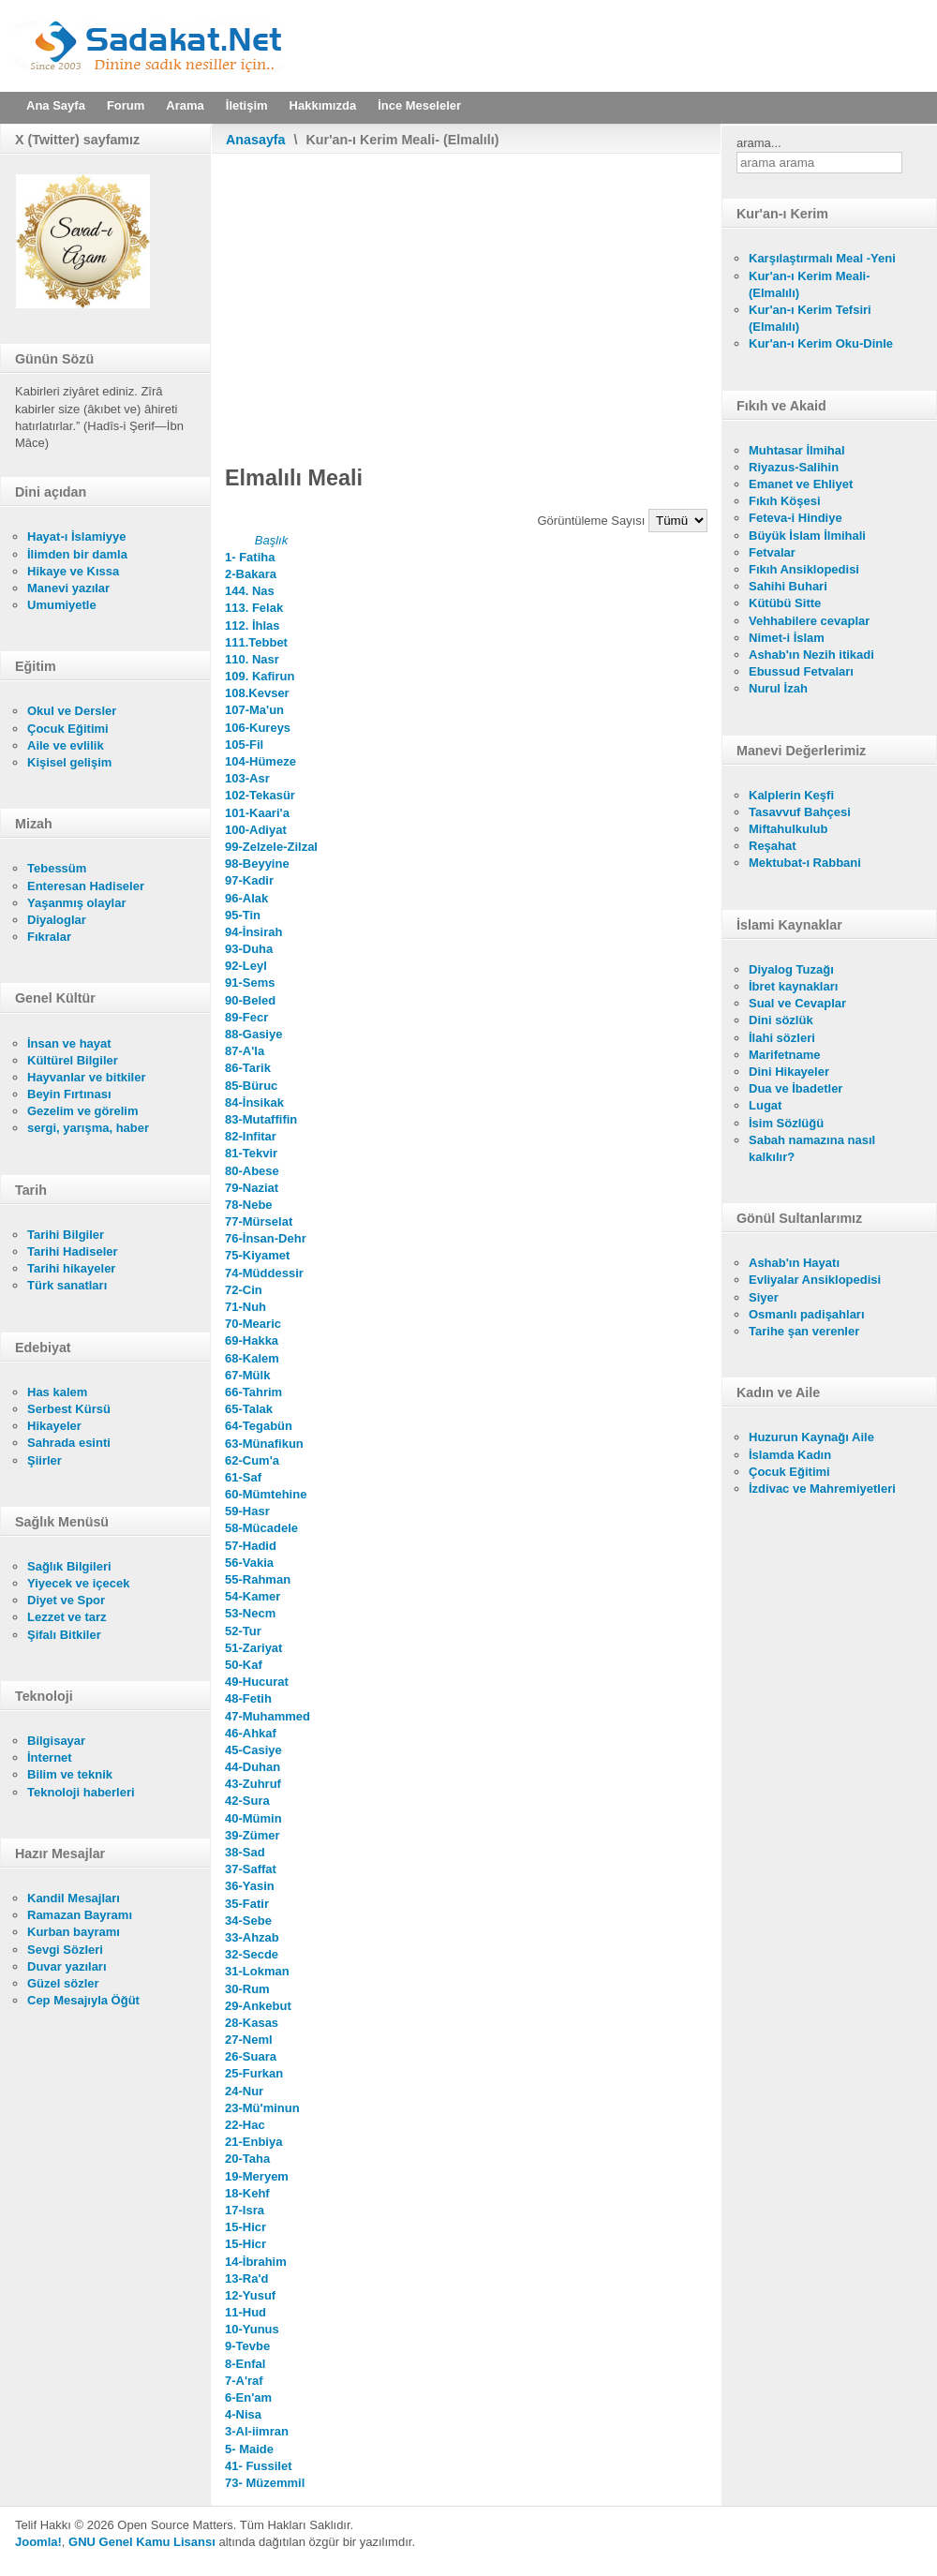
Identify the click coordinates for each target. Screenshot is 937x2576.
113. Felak (254, 608)
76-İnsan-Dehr (265, 1238)
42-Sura (247, 1801)
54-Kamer (252, 1596)
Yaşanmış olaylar (76, 903)
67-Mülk (247, 1375)
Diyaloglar (56, 920)
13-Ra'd (246, 2278)
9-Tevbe (247, 2346)
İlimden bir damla (77, 554)
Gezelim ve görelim (83, 1111)
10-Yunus (252, 2329)
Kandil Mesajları (73, 1898)
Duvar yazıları (67, 1966)
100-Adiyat (256, 830)
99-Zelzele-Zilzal (271, 847)
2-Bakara (250, 574)
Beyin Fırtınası (69, 1094)
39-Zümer (252, 1835)
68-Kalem (252, 1358)
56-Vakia (249, 1563)
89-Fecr (246, 1017)
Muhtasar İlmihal (797, 450)
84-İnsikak (254, 1102)
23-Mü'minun (262, 2108)
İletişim (247, 105)
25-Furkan (254, 2073)
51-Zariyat (253, 1648)
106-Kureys (257, 728)
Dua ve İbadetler (795, 1088)
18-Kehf (247, 2193)
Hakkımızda (323, 105)
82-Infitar (250, 1136)
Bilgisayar (56, 1741)
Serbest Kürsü (69, 1409)
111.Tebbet (256, 642)
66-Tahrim (253, 1392)
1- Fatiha (250, 557)
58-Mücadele (261, 1528)
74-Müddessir (264, 1273)
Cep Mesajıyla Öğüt (83, 2000)
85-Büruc (251, 1086)
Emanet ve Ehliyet (801, 484)
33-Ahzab (252, 1937)
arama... (758, 143)
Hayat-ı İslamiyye (76, 536)
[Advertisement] (466, 294)
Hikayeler (54, 1426)
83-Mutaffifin (261, 1119)
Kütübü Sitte (785, 603)
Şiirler (44, 1460)
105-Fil (244, 744)
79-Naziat (251, 1188)
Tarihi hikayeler (71, 1268)
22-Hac (245, 2125)
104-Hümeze (260, 761)
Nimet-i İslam (787, 638)
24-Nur (244, 2091)
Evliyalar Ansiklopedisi (815, 1280)
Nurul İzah (778, 688)
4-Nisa (243, 2414)
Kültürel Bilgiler (72, 1060)
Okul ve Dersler (71, 711)
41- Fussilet (258, 2466)
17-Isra (244, 2210)
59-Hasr (247, 1511)
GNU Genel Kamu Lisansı (142, 2542)
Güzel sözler (63, 1983)
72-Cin (243, 1290)
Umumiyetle (62, 605)
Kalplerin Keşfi (791, 795)
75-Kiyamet (257, 1255)
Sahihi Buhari (788, 586)
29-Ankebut (258, 2006)
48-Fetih (248, 1698)
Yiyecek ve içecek (78, 1583)
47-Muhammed (267, 1716)
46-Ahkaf (250, 1733)
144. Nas (250, 591)
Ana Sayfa (55, 105)
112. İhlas (252, 625)
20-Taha (247, 2159)
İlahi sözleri (782, 1038)
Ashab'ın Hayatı (794, 1263)
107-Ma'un (254, 710)
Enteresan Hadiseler (85, 886)
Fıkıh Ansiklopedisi (804, 569)
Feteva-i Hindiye (795, 518)
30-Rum (247, 1989)
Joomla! (38, 2542)
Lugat (765, 1105)
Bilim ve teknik (69, 1774)
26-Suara (250, 2056)
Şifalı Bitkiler (64, 1635)
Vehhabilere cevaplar (809, 621)
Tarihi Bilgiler (65, 1235)
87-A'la (244, 1051)
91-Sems (250, 982)
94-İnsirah (253, 932)
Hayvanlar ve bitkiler (86, 1077)
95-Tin (242, 915)
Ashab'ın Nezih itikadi (811, 655)
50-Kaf (243, 1665)
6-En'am (248, 2397)
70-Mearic (253, 1324)
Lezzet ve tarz (67, 1617)
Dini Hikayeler (789, 1072)
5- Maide (249, 2449)
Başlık (271, 540)
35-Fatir (247, 1904)
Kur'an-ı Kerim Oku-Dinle (821, 343)
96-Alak (246, 898)
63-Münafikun (264, 1444)
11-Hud (245, 2312)
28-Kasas (251, 2023)
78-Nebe (249, 1205)
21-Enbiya (253, 2142)
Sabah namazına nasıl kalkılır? (812, 1148)
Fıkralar (49, 937)
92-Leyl (246, 966)
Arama (184, 105)
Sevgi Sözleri (65, 1950)
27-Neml (249, 2040)
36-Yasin (250, 1886)
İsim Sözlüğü (786, 1123)
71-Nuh (245, 1307)
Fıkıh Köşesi (785, 501)
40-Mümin (253, 1818)
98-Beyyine (257, 863)
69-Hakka (251, 1340)
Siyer (764, 1297)
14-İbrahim (256, 2262)
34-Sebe (248, 1920)
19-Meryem (257, 2176)
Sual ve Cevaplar (797, 1003)
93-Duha (249, 949)
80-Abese (252, 1171)
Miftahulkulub (788, 829)
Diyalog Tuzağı (791, 969)
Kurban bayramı (73, 1932)
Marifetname (785, 1055)
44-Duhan (252, 1767)
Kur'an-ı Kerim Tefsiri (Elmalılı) (810, 318)
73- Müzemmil (265, 2483)
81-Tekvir (251, 1153)
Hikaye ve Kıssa (73, 571)
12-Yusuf (250, 2295)
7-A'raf (244, 2381)
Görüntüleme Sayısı (593, 521)
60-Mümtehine (265, 1494)
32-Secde (251, 1954)
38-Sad (245, 1852)
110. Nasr (252, 659)
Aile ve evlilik (65, 745)
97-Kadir (249, 880)
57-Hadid (250, 1546)
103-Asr (247, 778)
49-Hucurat (257, 1682)
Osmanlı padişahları (807, 1314)
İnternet (49, 1757)
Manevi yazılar (68, 588)
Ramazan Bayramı (79, 1915)
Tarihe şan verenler (804, 1331)
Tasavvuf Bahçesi (800, 812)
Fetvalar (772, 552)
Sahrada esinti (69, 1443)
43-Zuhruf (253, 1784)
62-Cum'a (252, 1460)
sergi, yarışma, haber (88, 1128)
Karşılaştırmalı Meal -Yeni (822, 258)
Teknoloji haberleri (81, 1792)
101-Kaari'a (257, 813)
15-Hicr (245, 2227)
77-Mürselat (258, 1221)
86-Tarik (248, 1068)
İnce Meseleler (419, 105)
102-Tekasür (260, 795)
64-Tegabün (258, 1426)
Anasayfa (256, 139)
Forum (125, 105)
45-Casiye (253, 1750)
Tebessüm (56, 868)
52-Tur (243, 1631)
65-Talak (249, 1409)
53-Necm (250, 1613)
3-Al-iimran (257, 2431)
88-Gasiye (253, 1034)
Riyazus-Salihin (794, 467)
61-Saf (243, 1477)
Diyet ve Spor (66, 1600)
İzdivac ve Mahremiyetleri (822, 1489)
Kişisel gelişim (69, 762)
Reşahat (772, 846)
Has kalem (57, 1392)
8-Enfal (245, 2364)
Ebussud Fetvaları (801, 671)
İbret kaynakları (793, 986)
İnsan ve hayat (69, 1043)
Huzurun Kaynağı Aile (811, 1437)
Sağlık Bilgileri (69, 1566)
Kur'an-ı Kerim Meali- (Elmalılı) (809, 284)
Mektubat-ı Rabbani (805, 863)
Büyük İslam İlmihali (807, 536)
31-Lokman (257, 1971)
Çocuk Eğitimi (68, 729)
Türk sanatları (67, 1285)
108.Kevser (257, 693)
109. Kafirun (259, 676)
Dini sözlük (781, 1020)
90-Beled (250, 1000)
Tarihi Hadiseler (72, 1251)
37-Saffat (250, 1869)
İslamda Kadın (790, 1455)
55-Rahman (257, 1579)
